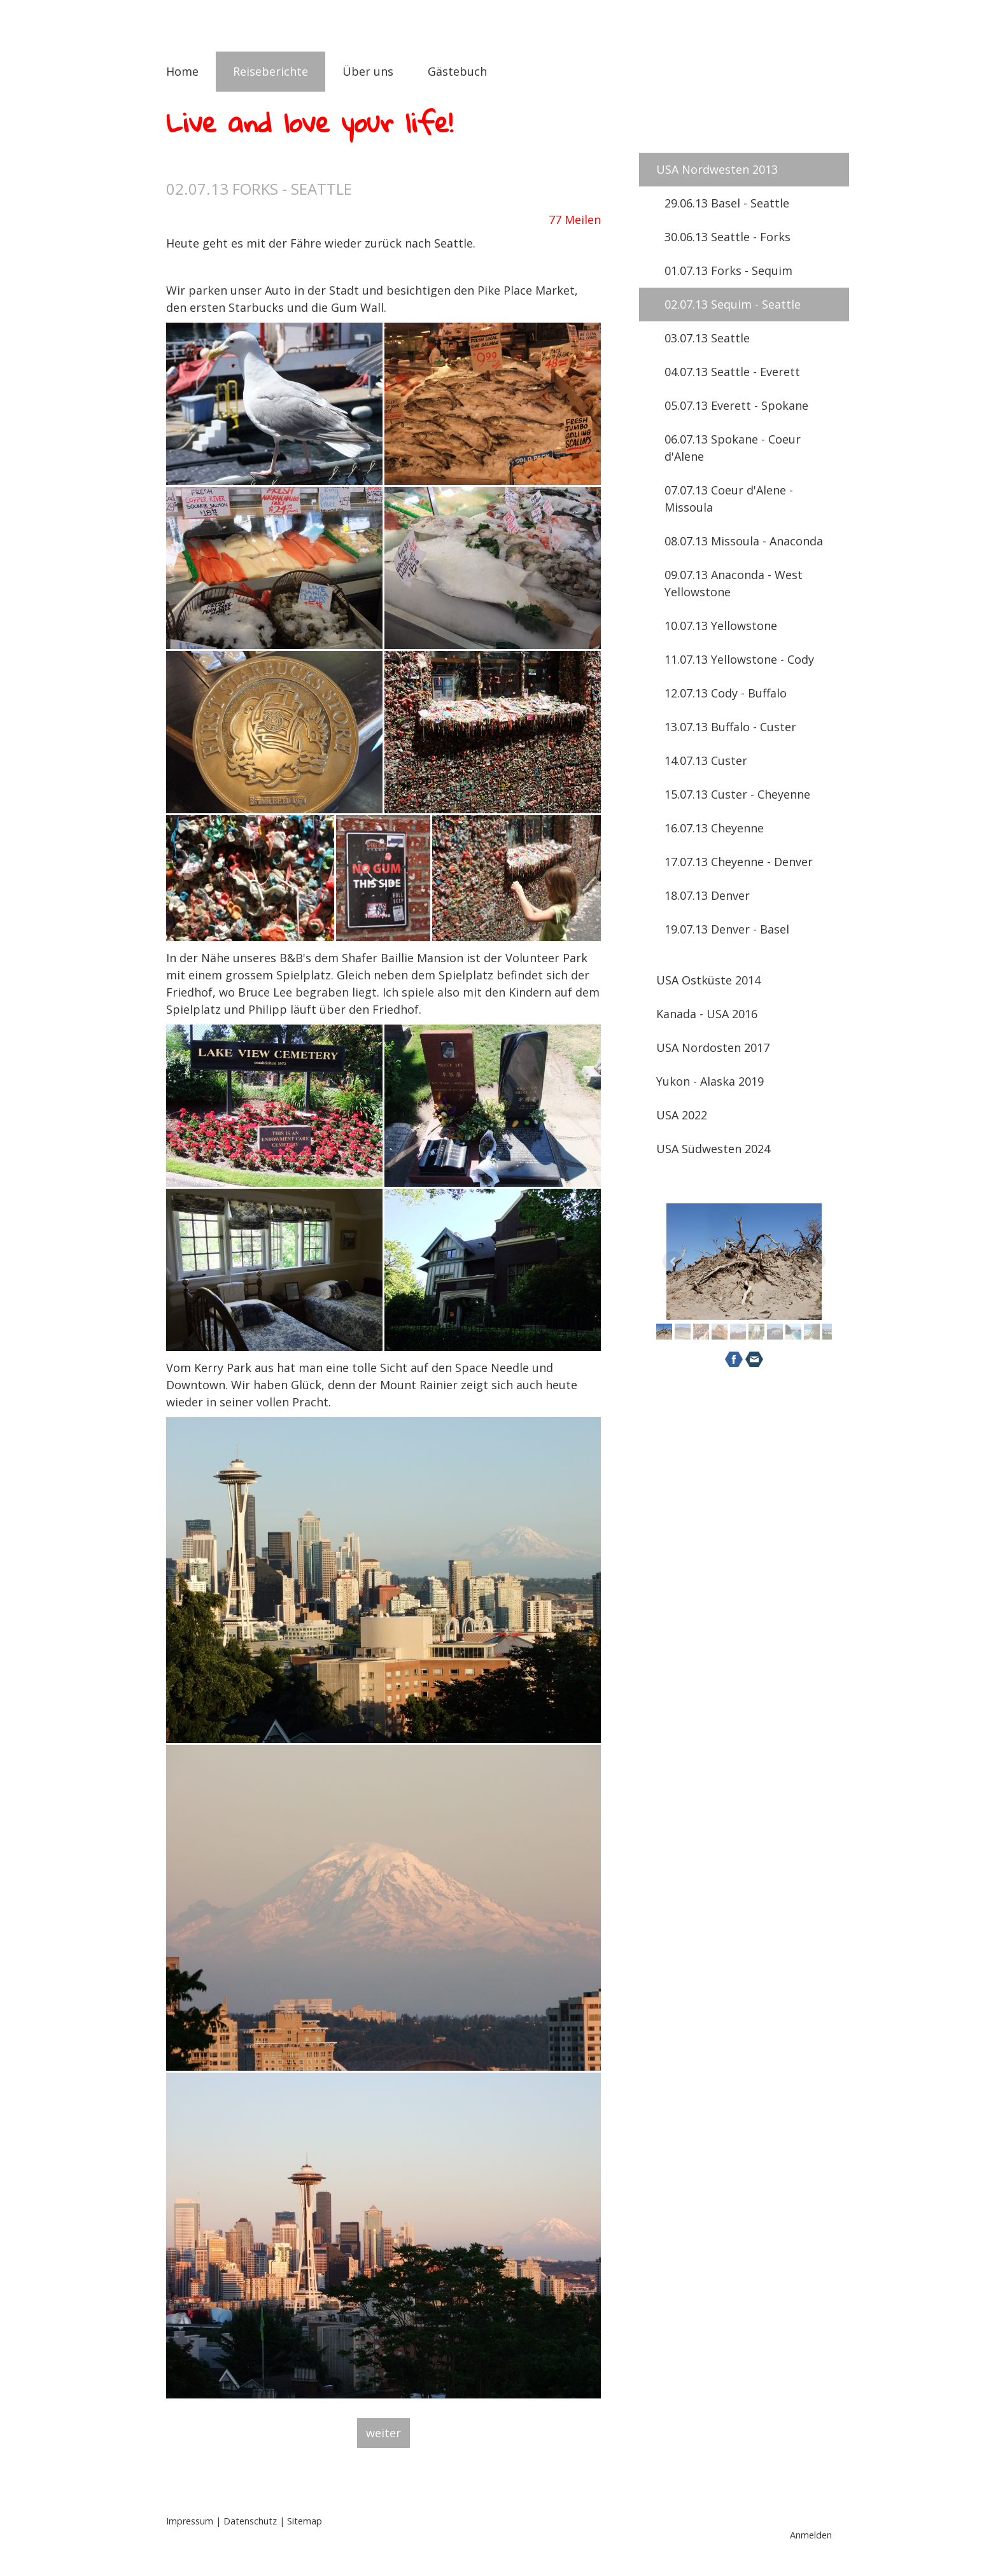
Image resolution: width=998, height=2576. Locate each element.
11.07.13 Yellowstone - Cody (739, 659)
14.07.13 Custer (705, 760)
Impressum (189, 2521)
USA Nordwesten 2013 (717, 169)
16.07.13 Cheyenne (714, 828)
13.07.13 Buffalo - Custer (730, 726)
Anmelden (811, 2535)
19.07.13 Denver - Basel (726, 929)
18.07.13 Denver (707, 895)
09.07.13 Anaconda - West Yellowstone (733, 583)
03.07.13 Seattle (707, 338)
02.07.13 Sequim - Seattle (732, 304)
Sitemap (304, 2521)
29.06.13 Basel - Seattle (726, 203)
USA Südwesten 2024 (713, 1148)
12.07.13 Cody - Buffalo (725, 693)
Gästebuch (457, 71)
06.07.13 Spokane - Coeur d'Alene (732, 447)
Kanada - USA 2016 (706, 1013)
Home (182, 71)
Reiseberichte (270, 71)
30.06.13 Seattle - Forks (727, 236)
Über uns (367, 71)
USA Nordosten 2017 (713, 1047)
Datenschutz (250, 2521)
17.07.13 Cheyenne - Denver (738, 861)
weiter (383, 2432)
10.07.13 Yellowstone (720, 625)
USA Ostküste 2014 (708, 980)
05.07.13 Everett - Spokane (736, 405)
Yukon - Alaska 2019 (710, 1081)
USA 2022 (681, 1115)
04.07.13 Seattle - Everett (732, 371)
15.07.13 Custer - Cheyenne (737, 794)
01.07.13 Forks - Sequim (728, 270)
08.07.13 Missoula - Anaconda (743, 541)
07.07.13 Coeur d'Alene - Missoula (728, 498)
